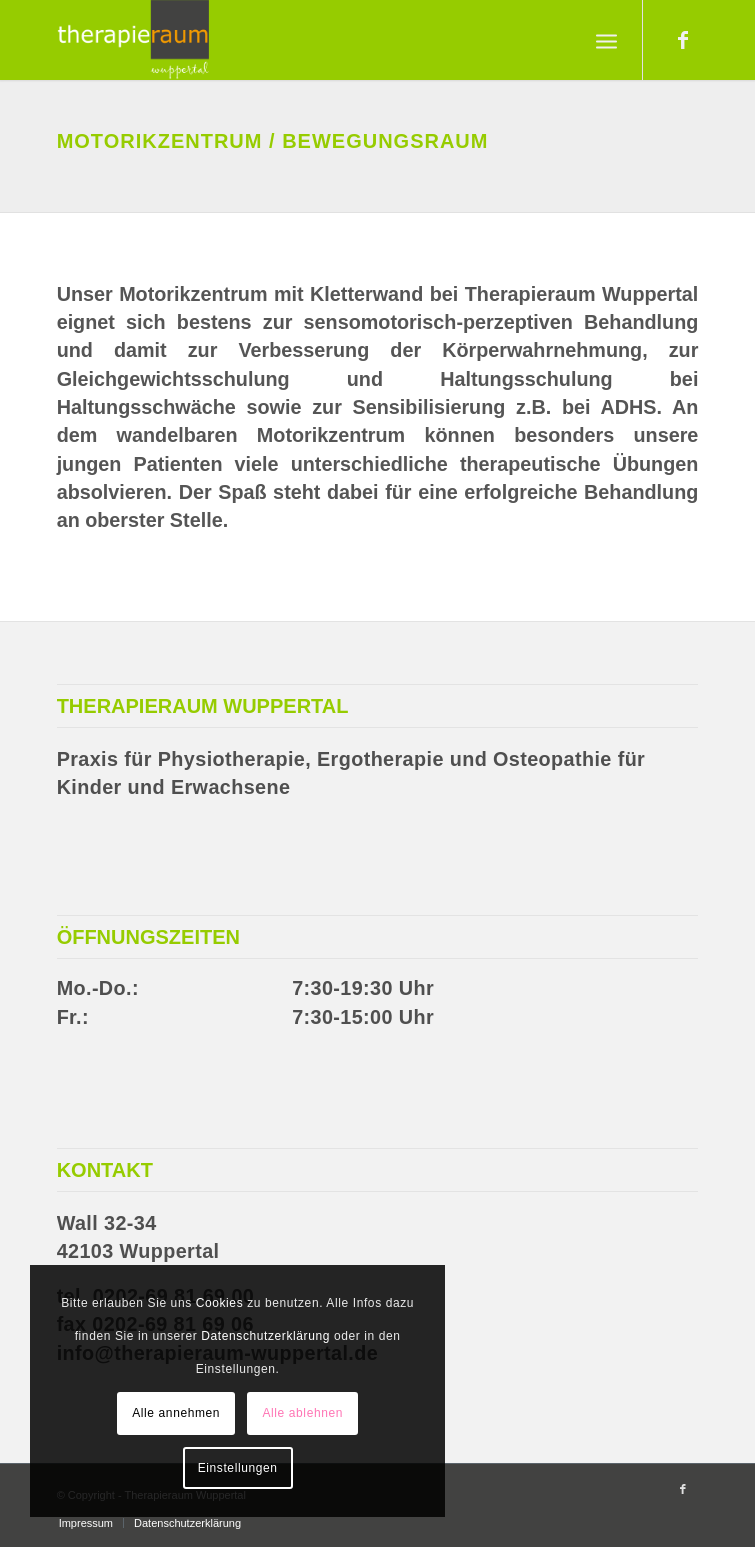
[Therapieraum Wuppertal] (313, 40)
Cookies (220, 1303)
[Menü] (606, 40)
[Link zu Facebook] (683, 40)
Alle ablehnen (302, 1413)
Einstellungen (238, 1468)
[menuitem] (606, 40)
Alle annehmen (176, 1413)
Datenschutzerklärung (265, 1336)
